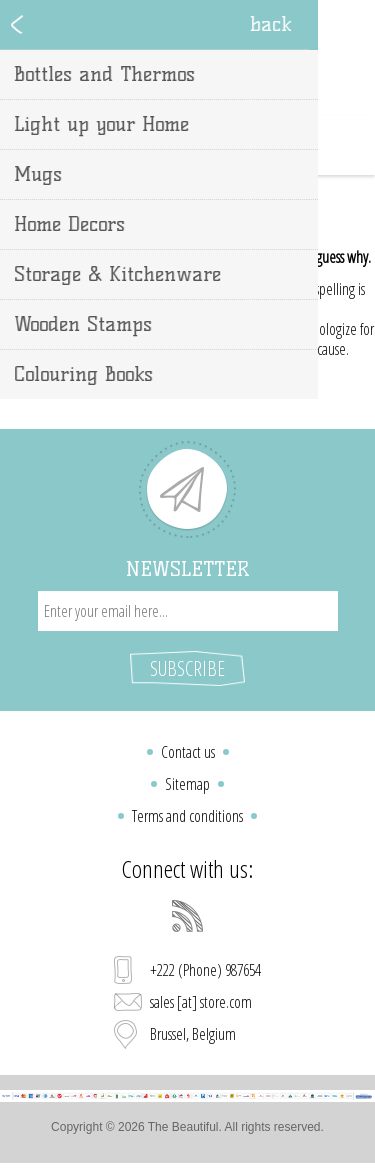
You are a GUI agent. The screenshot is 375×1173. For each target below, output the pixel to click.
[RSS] (188, 916)
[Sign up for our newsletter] (188, 611)
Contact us (188, 752)
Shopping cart (213, 145)
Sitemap (187, 784)
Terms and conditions (187, 816)
